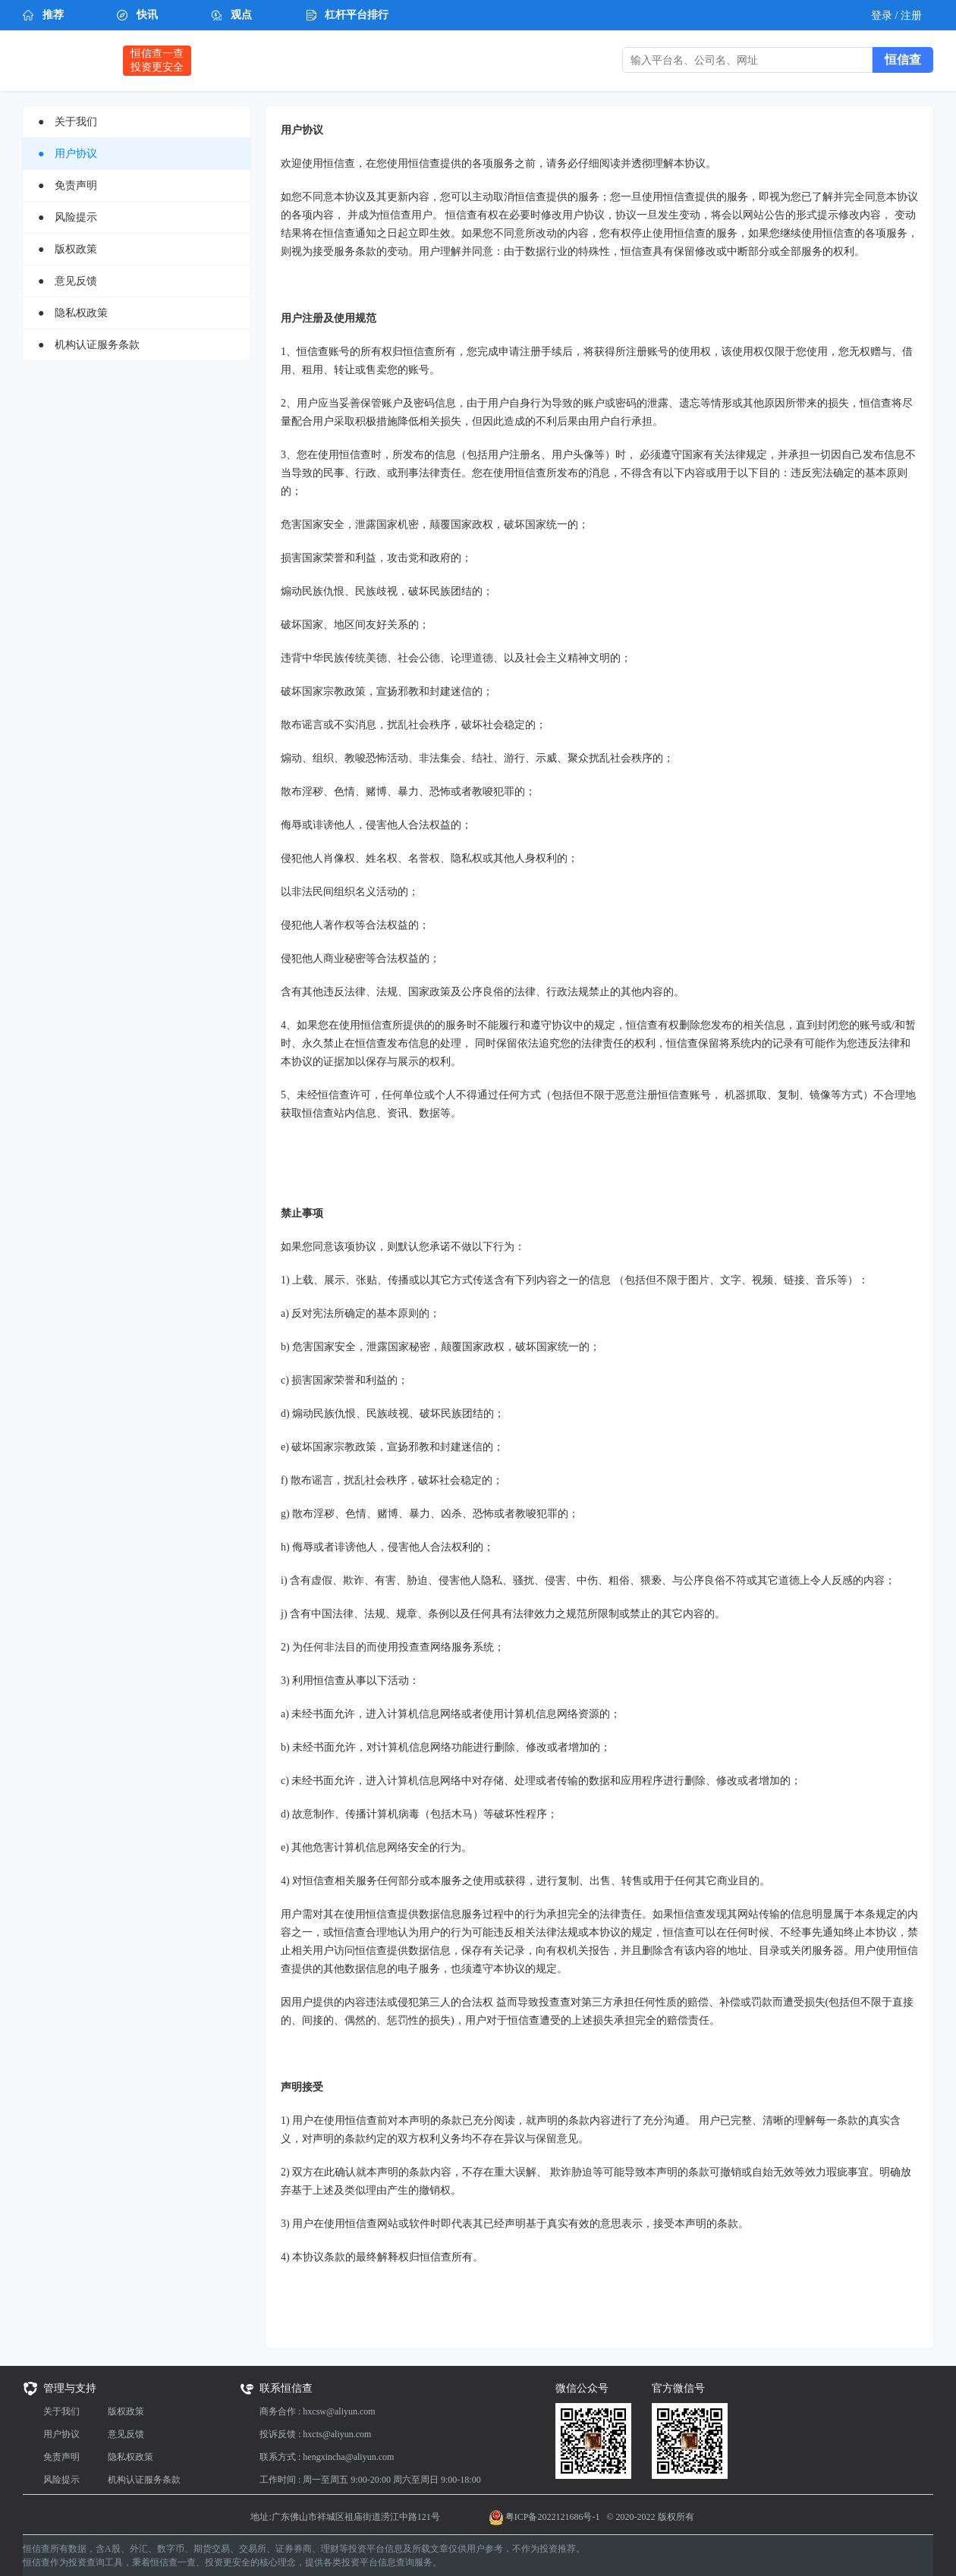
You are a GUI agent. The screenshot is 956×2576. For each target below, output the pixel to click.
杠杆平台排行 (356, 14)
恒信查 (65, 60)
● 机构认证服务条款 (89, 344)
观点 (241, 14)
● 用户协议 (67, 153)
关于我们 (61, 2411)
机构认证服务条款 (144, 2479)
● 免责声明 (67, 185)
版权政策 (126, 2411)
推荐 (53, 14)
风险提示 (61, 2479)
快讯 (147, 14)
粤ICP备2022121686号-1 (552, 2517)
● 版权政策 (67, 249)
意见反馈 (126, 2434)
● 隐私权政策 (73, 313)
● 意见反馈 (67, 281)
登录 (883, 15)
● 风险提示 (67, 217)
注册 (911, 15)
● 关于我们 (67, 121)
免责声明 (61, 2457)
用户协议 (61, 2434)
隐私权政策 (130, 2457)
